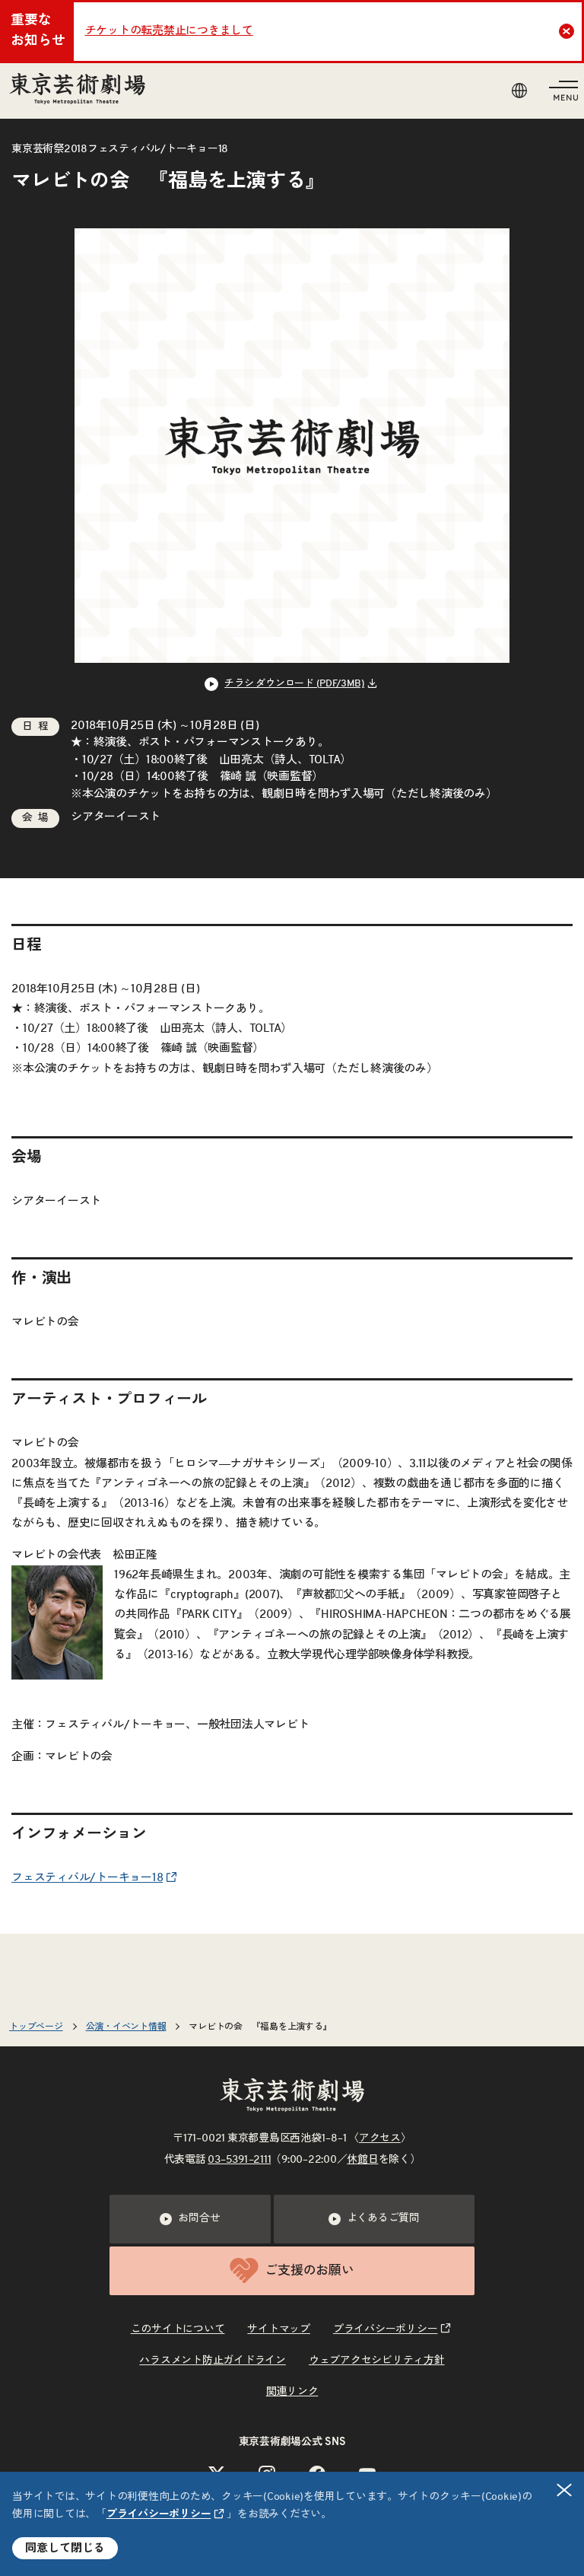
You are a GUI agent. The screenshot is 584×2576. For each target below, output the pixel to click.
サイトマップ (278, 2329)
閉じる (565, 2490)
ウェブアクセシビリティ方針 (377, 2360)
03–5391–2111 (239, 2159)
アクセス (380, 2138)
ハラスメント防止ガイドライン (212, 2360)
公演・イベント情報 (126, 2026)
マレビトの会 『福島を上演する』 (260, 2026)
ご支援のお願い (292, 2270)
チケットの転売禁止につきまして (169, 31)
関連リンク (292, 2392)
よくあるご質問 (374, 2219)
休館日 (362, 2159)
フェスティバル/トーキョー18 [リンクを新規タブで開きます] (87, 1877)
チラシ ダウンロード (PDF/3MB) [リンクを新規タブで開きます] (294, 684)
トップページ (36, 2026)
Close (568, 31)
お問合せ (190, 2219)
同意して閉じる (65, 2548)
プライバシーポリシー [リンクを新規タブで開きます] (158, 2514)
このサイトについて (178, 2329)
